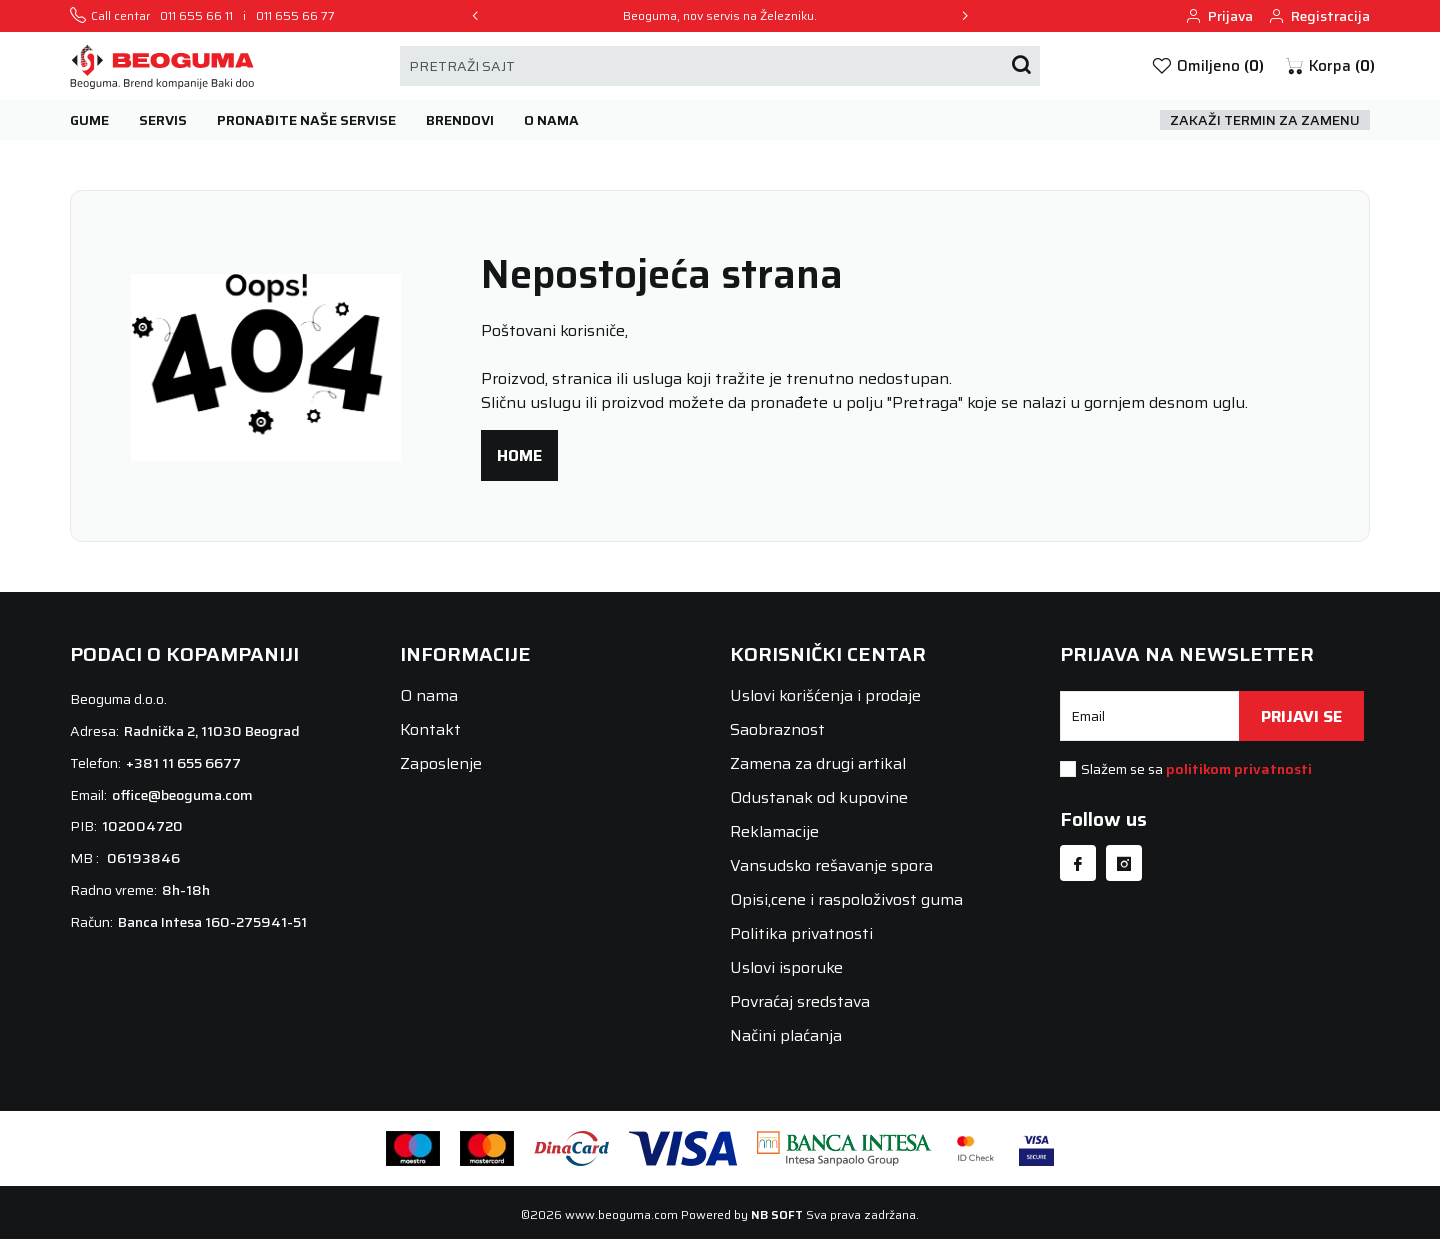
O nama (429, 695)
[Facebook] (1078, 863)
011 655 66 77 (295, 16)
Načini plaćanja (786, 1035)
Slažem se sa (1196, 769)
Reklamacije (774, 831)
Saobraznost (777, 729)
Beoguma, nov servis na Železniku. (720, 16)
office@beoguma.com (182, 795)
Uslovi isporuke (786, 967)
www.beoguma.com (621, 1214)
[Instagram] (1124, 863)
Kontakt (430, 729)
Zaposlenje (441, 763)
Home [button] (519, 455)
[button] (1329, 66)
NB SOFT (777, 1214)
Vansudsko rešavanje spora (831, 865)
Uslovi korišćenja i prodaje (825, 695)
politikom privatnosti (1239, 769)
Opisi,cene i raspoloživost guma (846, 899)
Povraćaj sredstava (800, 1001)
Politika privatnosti (801, 933)
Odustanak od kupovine (819, 797)
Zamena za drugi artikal (818, 763)
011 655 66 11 (196, 16)
